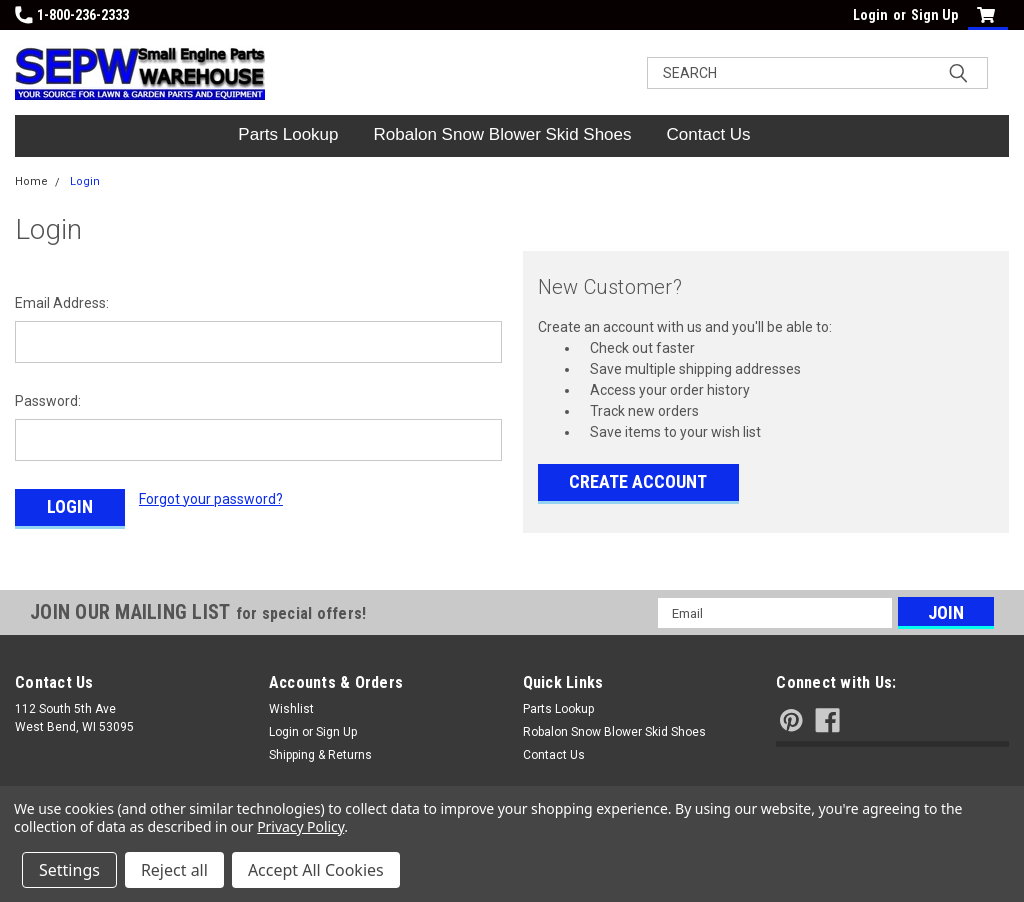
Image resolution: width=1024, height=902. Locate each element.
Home (31, 181)
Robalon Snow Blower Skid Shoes (503, 134)
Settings (69, 870)
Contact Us (709, 134)
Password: (48, 401)
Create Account (638, 481)
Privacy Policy (300, 826)
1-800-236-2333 (72, 15)
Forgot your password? (211, 499)
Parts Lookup (288, 134)
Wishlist (291, 709)
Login (870, 15)
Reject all (174, 870)
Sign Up (934, 15)
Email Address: (62, 303)
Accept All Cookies (316, 870)
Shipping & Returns (320, 755)
